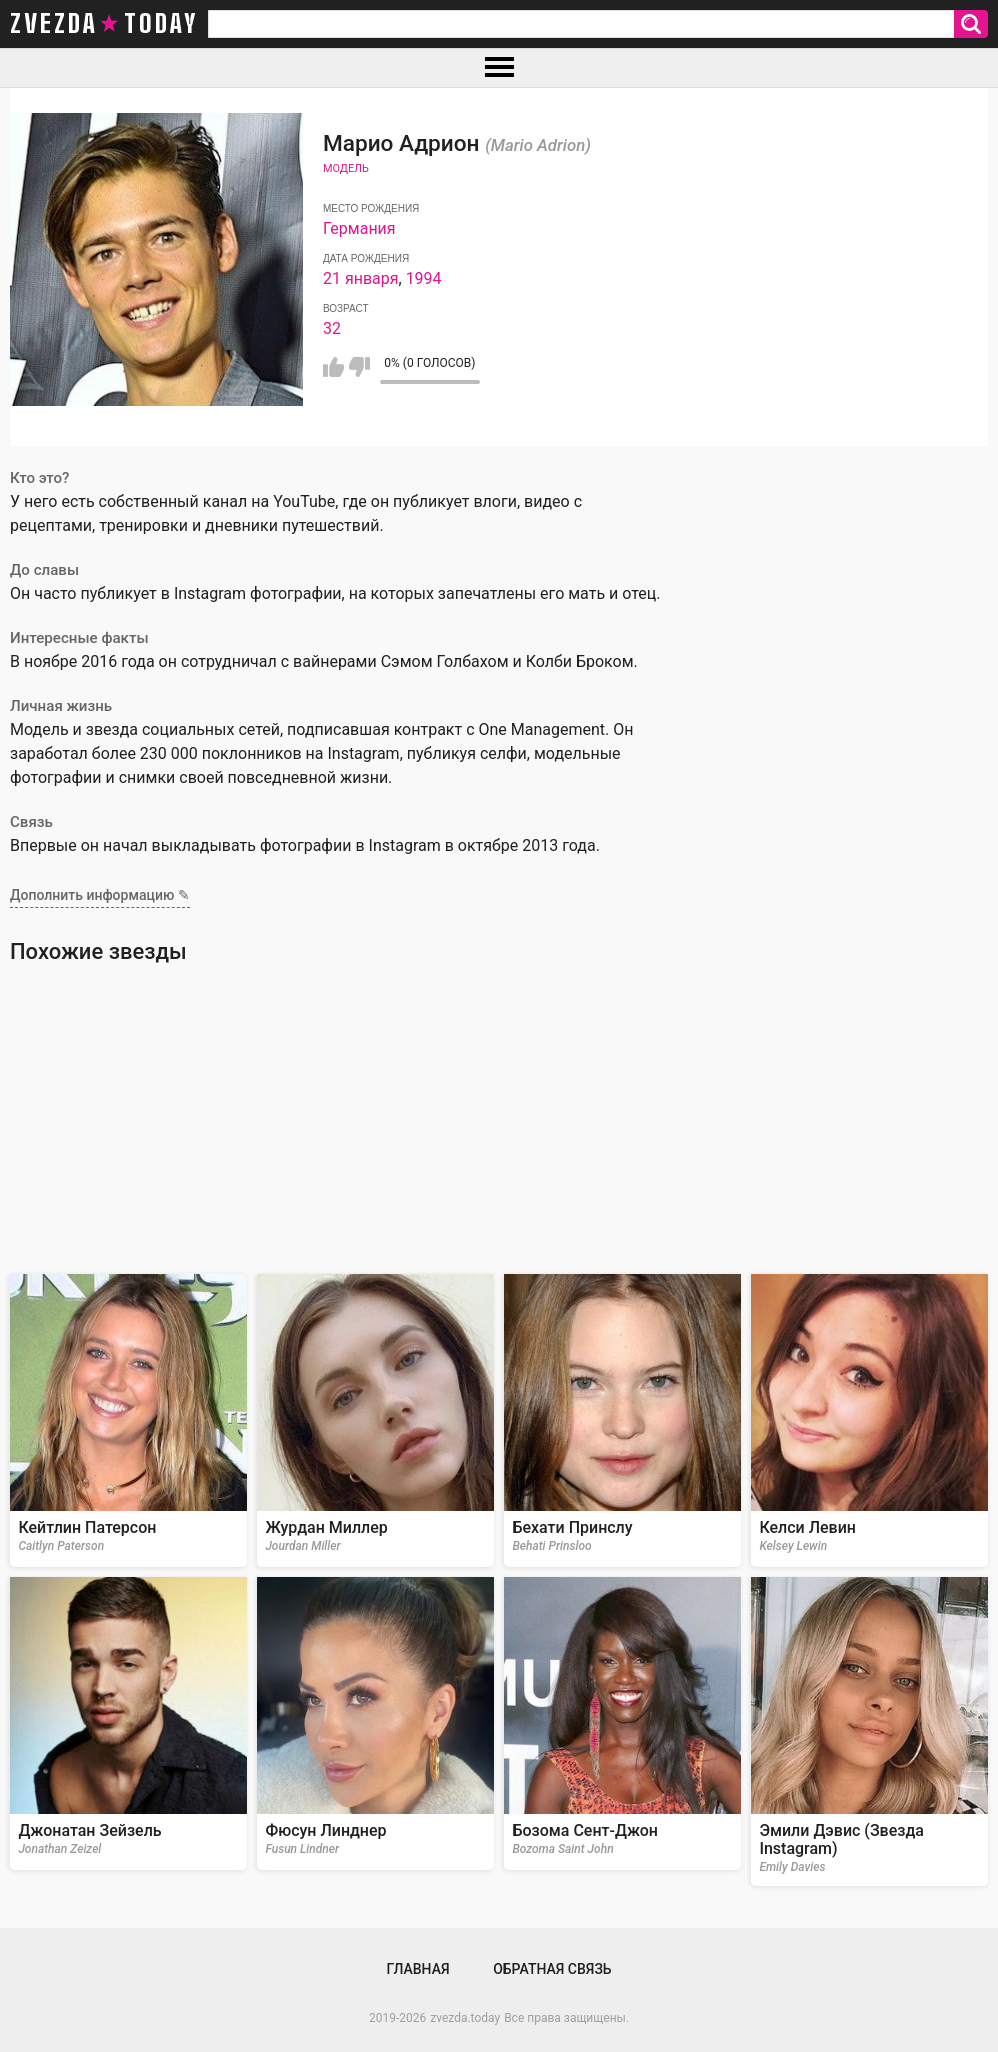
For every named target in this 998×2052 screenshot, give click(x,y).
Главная (417, 1969)
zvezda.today (465, 2018)
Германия (359, 228)
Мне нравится (333, 367)
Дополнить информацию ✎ (100, 895)
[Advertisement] (499, 1119)
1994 (424, 278)
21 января (361, 278)
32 (332, 328)
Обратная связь (552, 1969)
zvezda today (104, 24)
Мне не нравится (359, 367)
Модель (346, 168)
